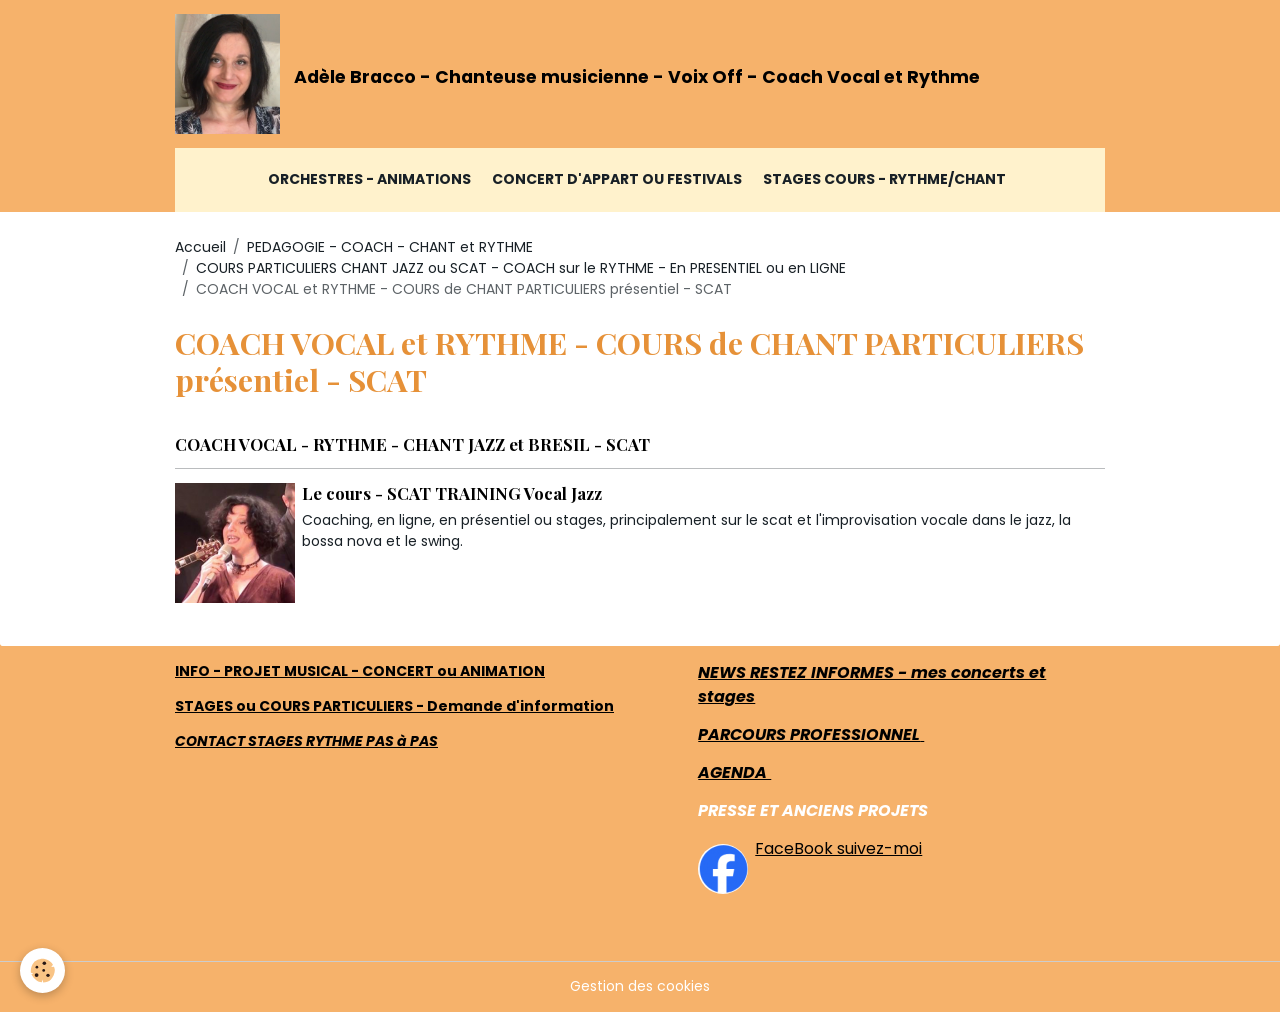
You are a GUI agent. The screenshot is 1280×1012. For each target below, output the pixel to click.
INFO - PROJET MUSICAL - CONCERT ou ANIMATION (360, 671)
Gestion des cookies (640, 986)
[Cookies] (42, 970)
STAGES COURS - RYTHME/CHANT (884, 179)
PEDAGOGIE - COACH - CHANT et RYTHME (390, 247)
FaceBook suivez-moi (838, 848)
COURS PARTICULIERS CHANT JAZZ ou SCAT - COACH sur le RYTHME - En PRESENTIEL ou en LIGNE (521, 268)
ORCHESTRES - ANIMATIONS (369, 179)
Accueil (200, 247)
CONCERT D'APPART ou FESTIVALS (617, 179)
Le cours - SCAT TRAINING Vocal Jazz (452, 493)
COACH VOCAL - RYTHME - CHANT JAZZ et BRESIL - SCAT (412, 444)
